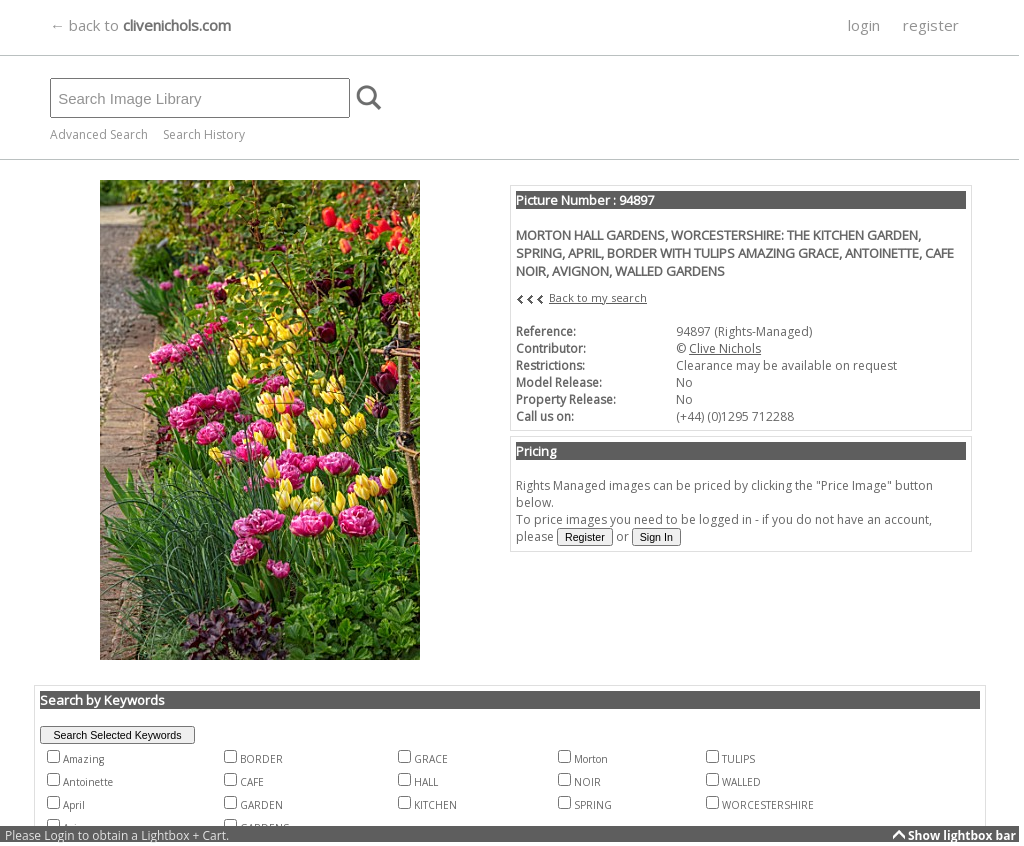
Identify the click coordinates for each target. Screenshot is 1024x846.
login (864, 25)
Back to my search (598, 297)
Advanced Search (99, 134)
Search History (204, 134)
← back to (140, 25)
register (931, 25)
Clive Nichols (725, 348)
